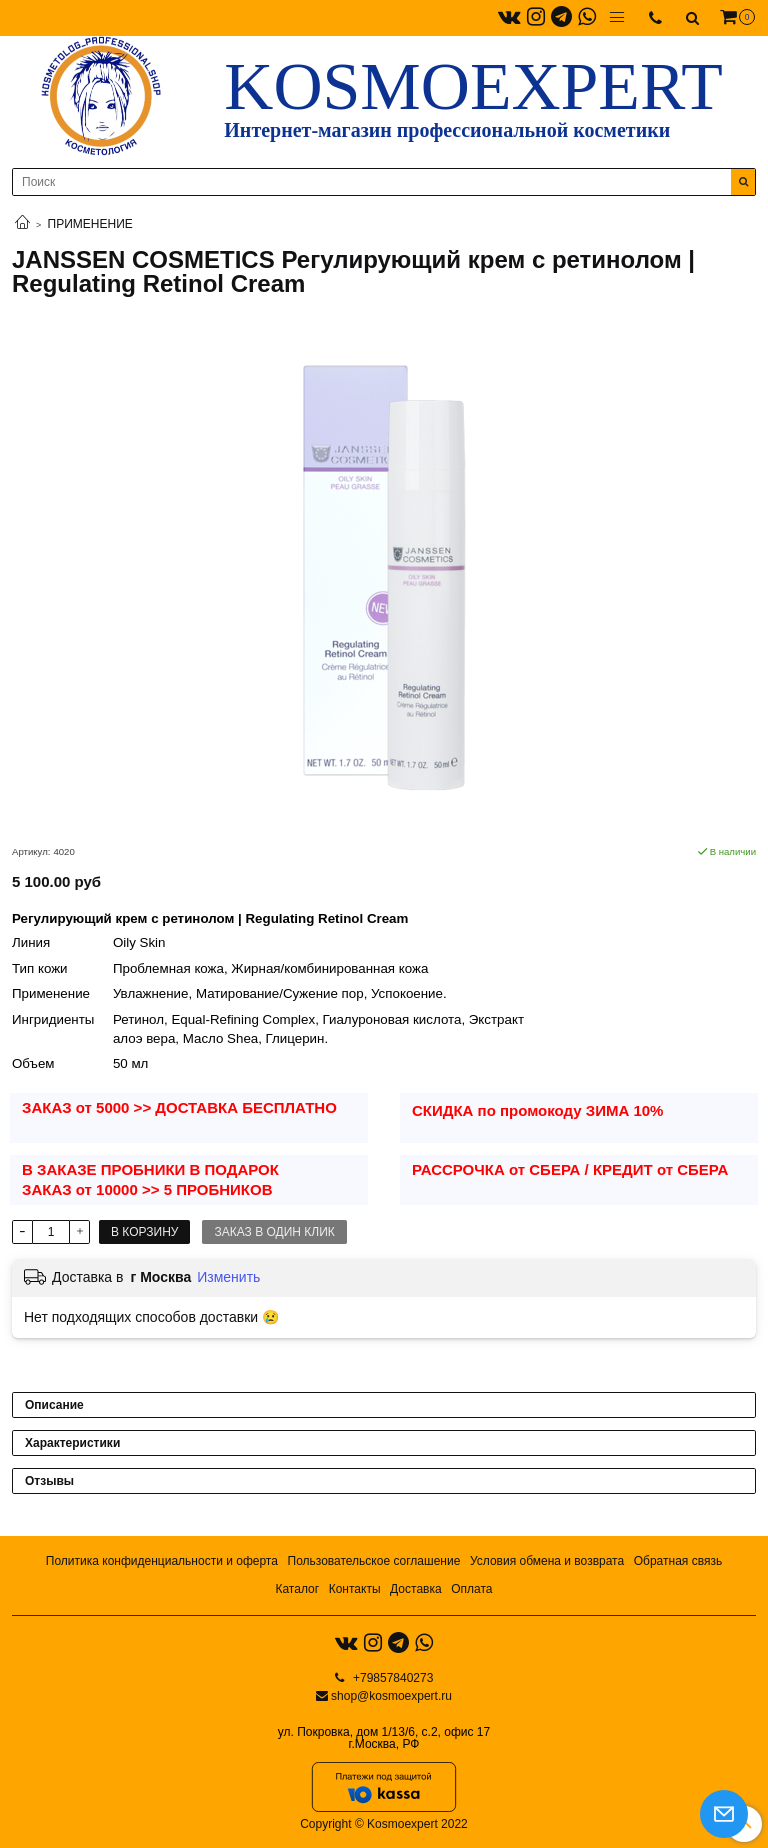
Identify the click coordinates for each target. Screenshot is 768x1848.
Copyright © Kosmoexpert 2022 (384, 1824)
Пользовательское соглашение (374, 1561)
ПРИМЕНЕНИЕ (90, 224)
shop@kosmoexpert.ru (391, 1696)
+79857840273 (392, 1678)
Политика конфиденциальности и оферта (162, 1561)
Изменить (228, 1277)
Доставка (416, 1589)
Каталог (297, 1589)
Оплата (471, 1589)
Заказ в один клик (274, 1232)
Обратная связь (678, 1561)
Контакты (355, 1589)
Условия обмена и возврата (547, 1561)
